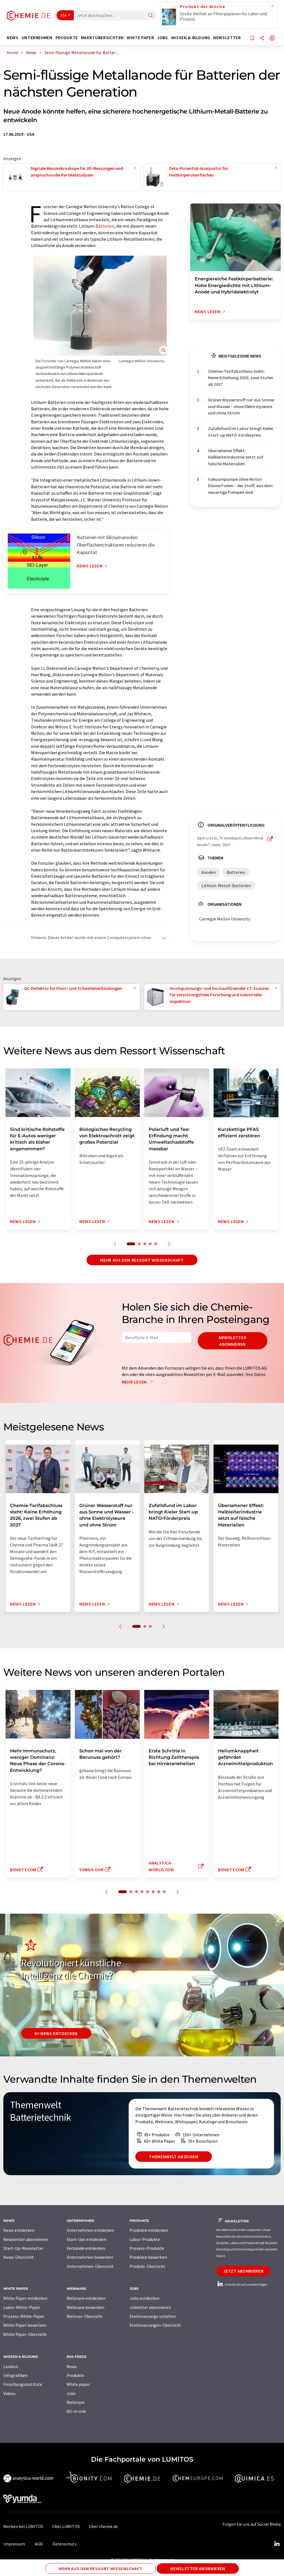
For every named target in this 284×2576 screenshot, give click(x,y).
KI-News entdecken (56, 2033)
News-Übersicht (18, 2257)
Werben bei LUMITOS (23, 2526)
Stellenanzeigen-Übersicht (155, 2325)
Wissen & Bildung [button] (190, 37)
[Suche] (150, 15)
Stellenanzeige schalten (153, 2316)
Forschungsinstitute (22, 2384)
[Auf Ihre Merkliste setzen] (252, 38)
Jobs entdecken (144, 2298)
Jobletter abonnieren (150, 2307)
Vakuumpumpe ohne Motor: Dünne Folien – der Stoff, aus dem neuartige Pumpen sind (240, 485)
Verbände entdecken (86, 2248)
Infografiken (15, 2375)
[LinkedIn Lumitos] (277, 2544)
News (72, 2366)
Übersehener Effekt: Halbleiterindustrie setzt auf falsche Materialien (235, 457)
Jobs (71, 2393)
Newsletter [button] (227, 37)
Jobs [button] (162, 37)
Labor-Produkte (145, 2239)
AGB (39, 2544)
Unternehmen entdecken (90, 2230)
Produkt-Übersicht (147, 2266)
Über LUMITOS (66, 2526)
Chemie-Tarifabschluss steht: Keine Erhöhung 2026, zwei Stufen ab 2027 (240, 377)
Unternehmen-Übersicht (90, 2266)
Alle (63, 15)
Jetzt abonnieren (243, 2271)
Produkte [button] (66, 37)
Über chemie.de (103, 2526)
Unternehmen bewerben (90, 2257)
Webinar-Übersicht (85, 2316)
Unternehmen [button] (37, 37)
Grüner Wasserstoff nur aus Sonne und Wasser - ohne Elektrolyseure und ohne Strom (241, 406)
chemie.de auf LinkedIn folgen (241, 2284)
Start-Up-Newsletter (23, 2248)
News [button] (13, 37)
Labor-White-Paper (21, 2307)
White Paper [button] (140, 37)
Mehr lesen (139, 1382)
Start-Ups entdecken (86, 2239)
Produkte (75, 2375)
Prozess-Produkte (147, 2248)
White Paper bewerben (24, 2325)
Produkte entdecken (149, 2230)
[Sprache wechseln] (272, 38)
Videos (9, 2393)
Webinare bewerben (85, 2307)
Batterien (105, 226)
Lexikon (10, 2366)
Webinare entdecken (86, 2298)
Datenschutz (64, 2544)
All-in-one (76, 2411)
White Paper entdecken (25, 2298)
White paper (78, 2384)
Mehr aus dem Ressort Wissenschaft (142, 1260)
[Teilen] (262, 38)
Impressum (14, 2544)
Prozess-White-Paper (23, 2316)
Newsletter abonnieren (232, 1341)
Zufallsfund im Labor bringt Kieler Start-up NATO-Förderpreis (240, 431)
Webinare (76, 2402)
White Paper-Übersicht (25, 2334)
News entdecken (18, 2230)
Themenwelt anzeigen (173, 2156)
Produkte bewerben (148, 2257)
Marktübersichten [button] (102, 37)
